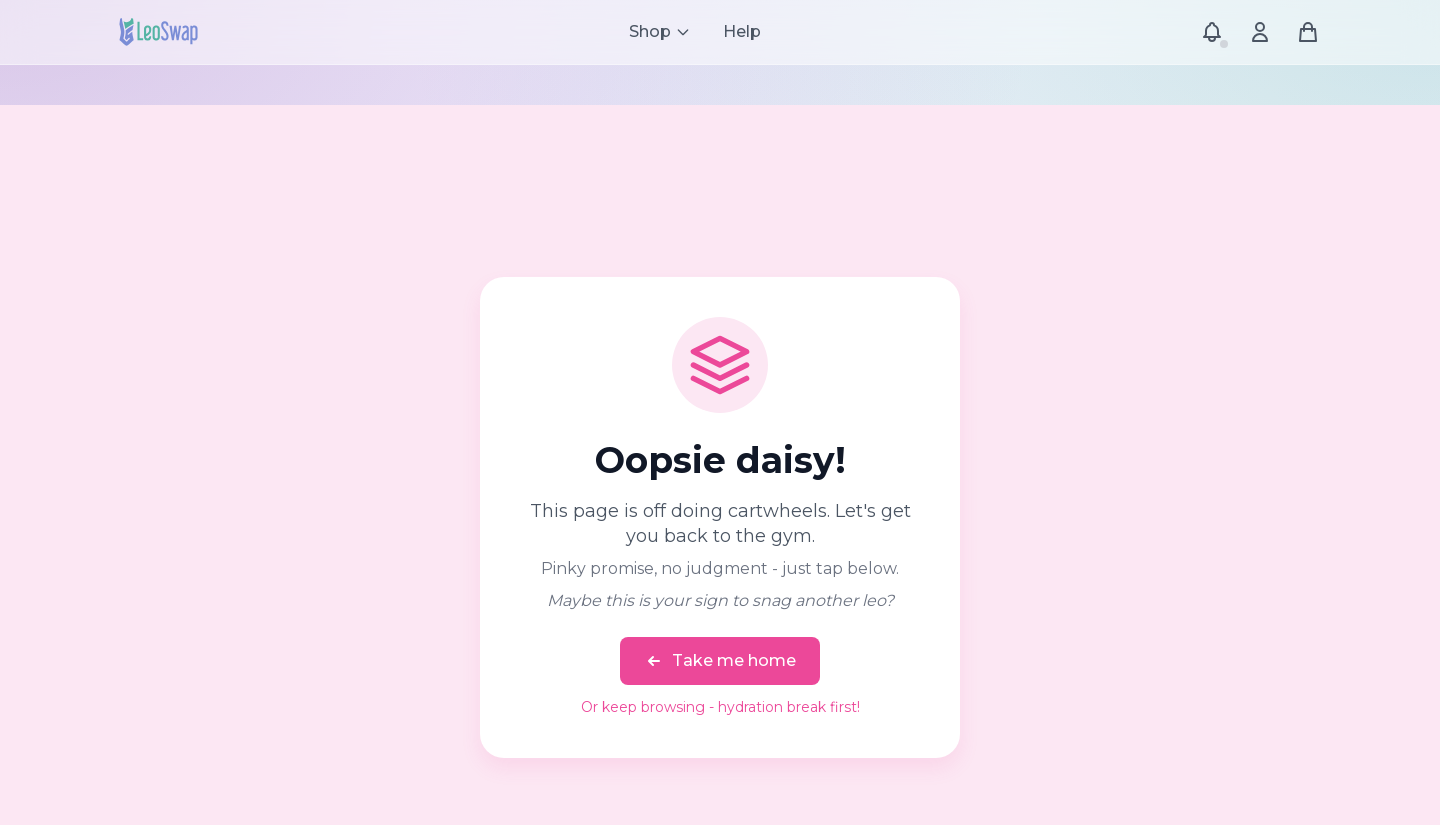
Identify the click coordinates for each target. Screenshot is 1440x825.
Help (742, 31)
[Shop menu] (660, 32)
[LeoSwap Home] (158, 32)
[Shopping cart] (1308, 32)
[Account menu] (1260, 32)
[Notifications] (1212, 32)
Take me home (720, 661)
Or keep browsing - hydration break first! (720, 707)
